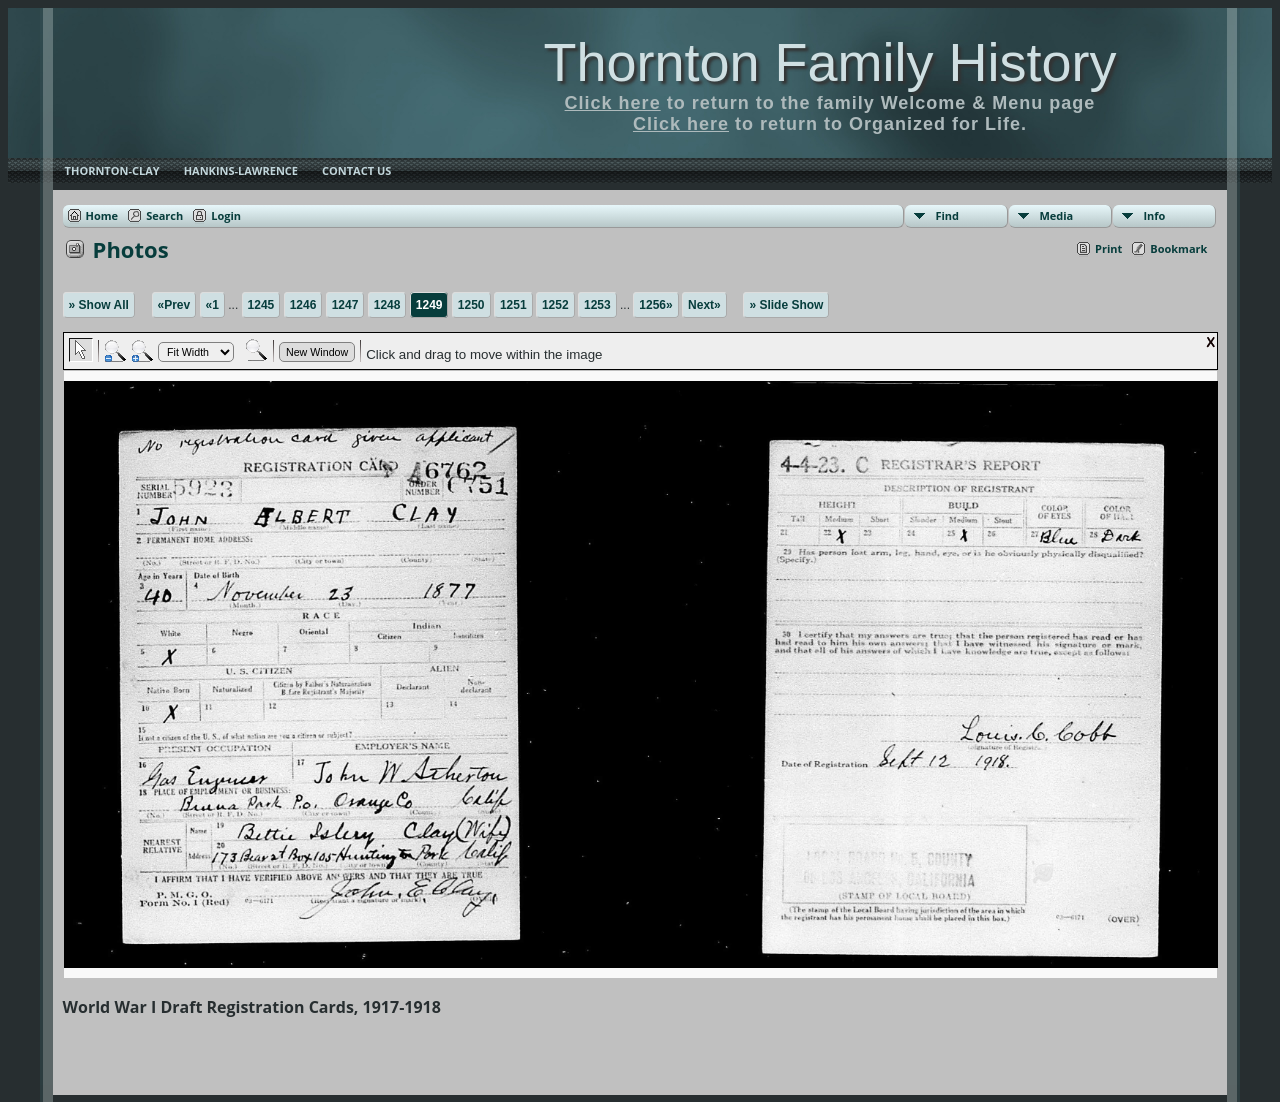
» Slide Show (786, 305)
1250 (471, 305)
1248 (387, 305)
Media (1056, 215)
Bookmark (1178, 248)
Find (947, 215)
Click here (613, 103)
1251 (513, 305)
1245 (261, 305)
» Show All (99, 305)
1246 (303, 305)
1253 (597, 305)
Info (1154, 215)
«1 (212, 305)
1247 (345, 305)
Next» (704, 305)
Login (226, 215)
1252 (555, 305)
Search (164, 215)
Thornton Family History (829, 62)
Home (102, 215)
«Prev (174, 305)
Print (1108, 248)
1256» (655, 305)
